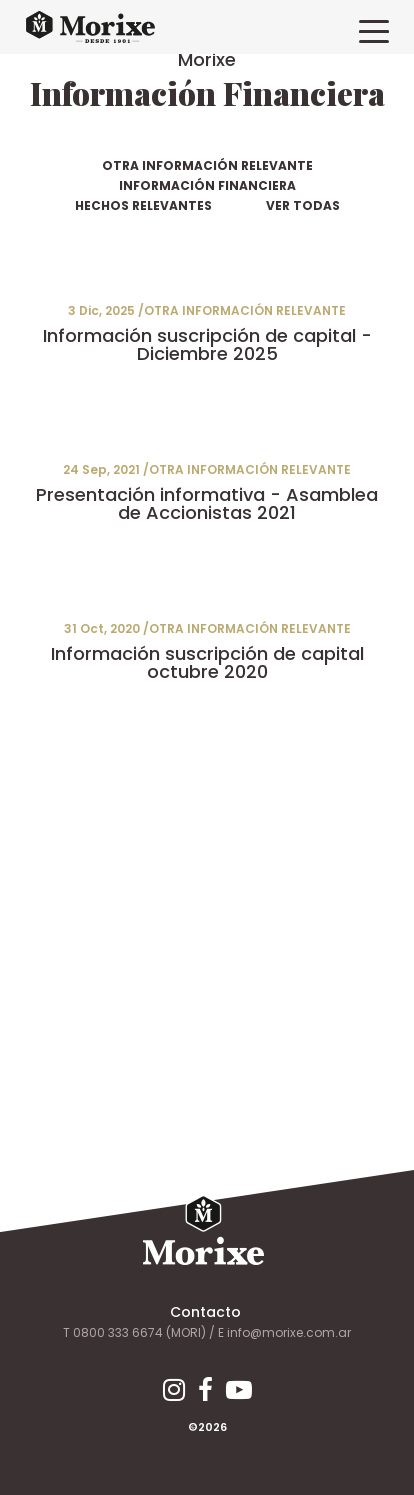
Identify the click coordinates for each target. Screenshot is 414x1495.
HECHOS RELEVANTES (143, 205)
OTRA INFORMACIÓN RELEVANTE (207, 165)
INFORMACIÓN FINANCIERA (207, 185)
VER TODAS (303, 205)
